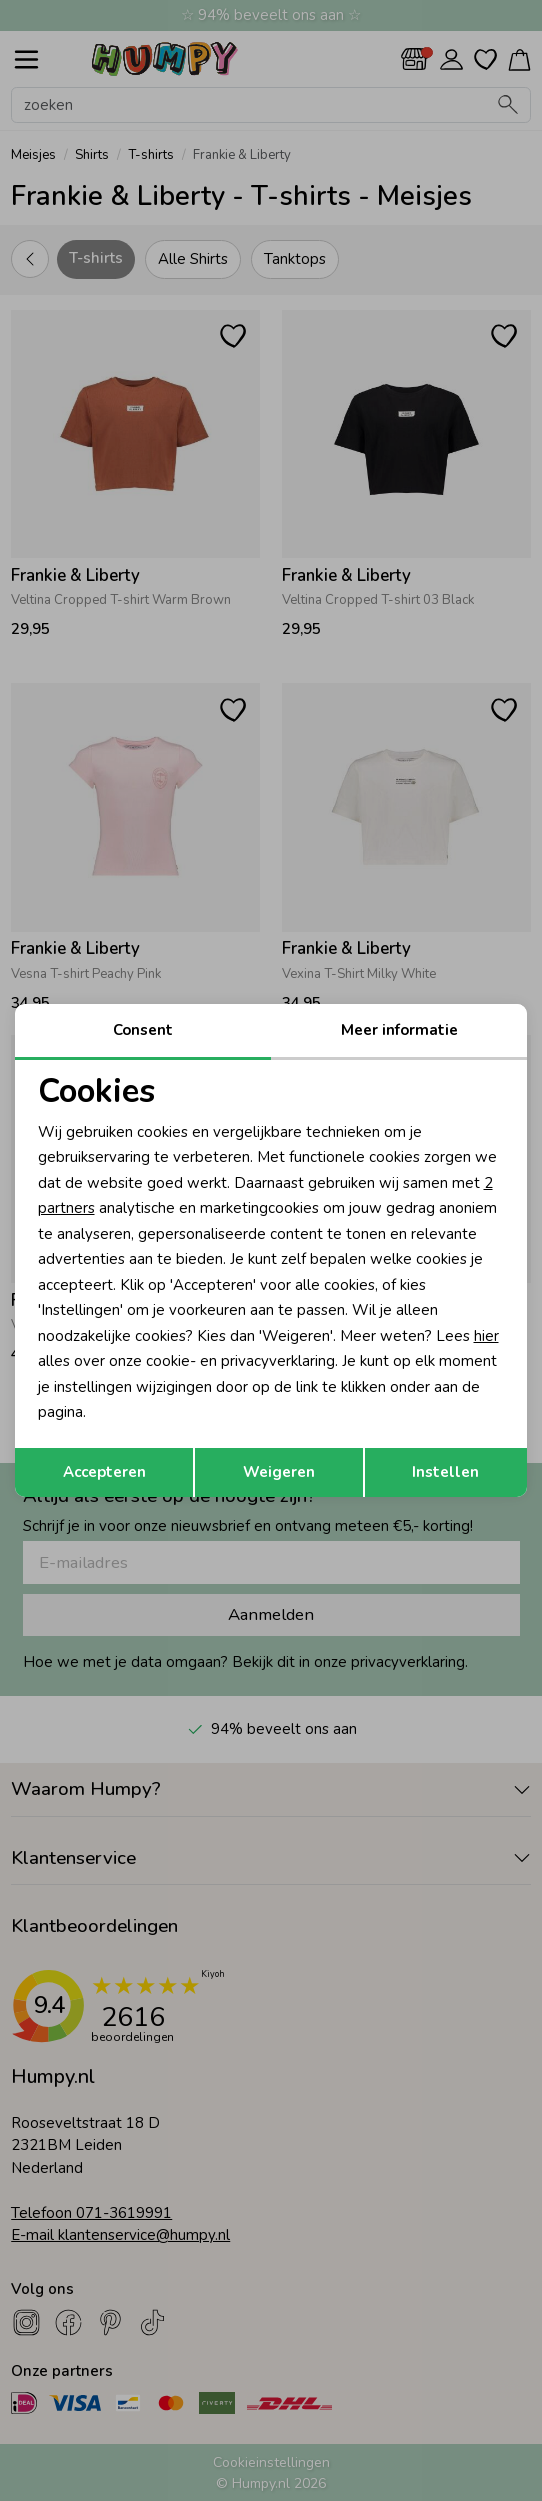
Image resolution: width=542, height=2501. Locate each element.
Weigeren (279, 1472)
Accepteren (104, 1472)
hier (486, 1336)
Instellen (445, 1472)
